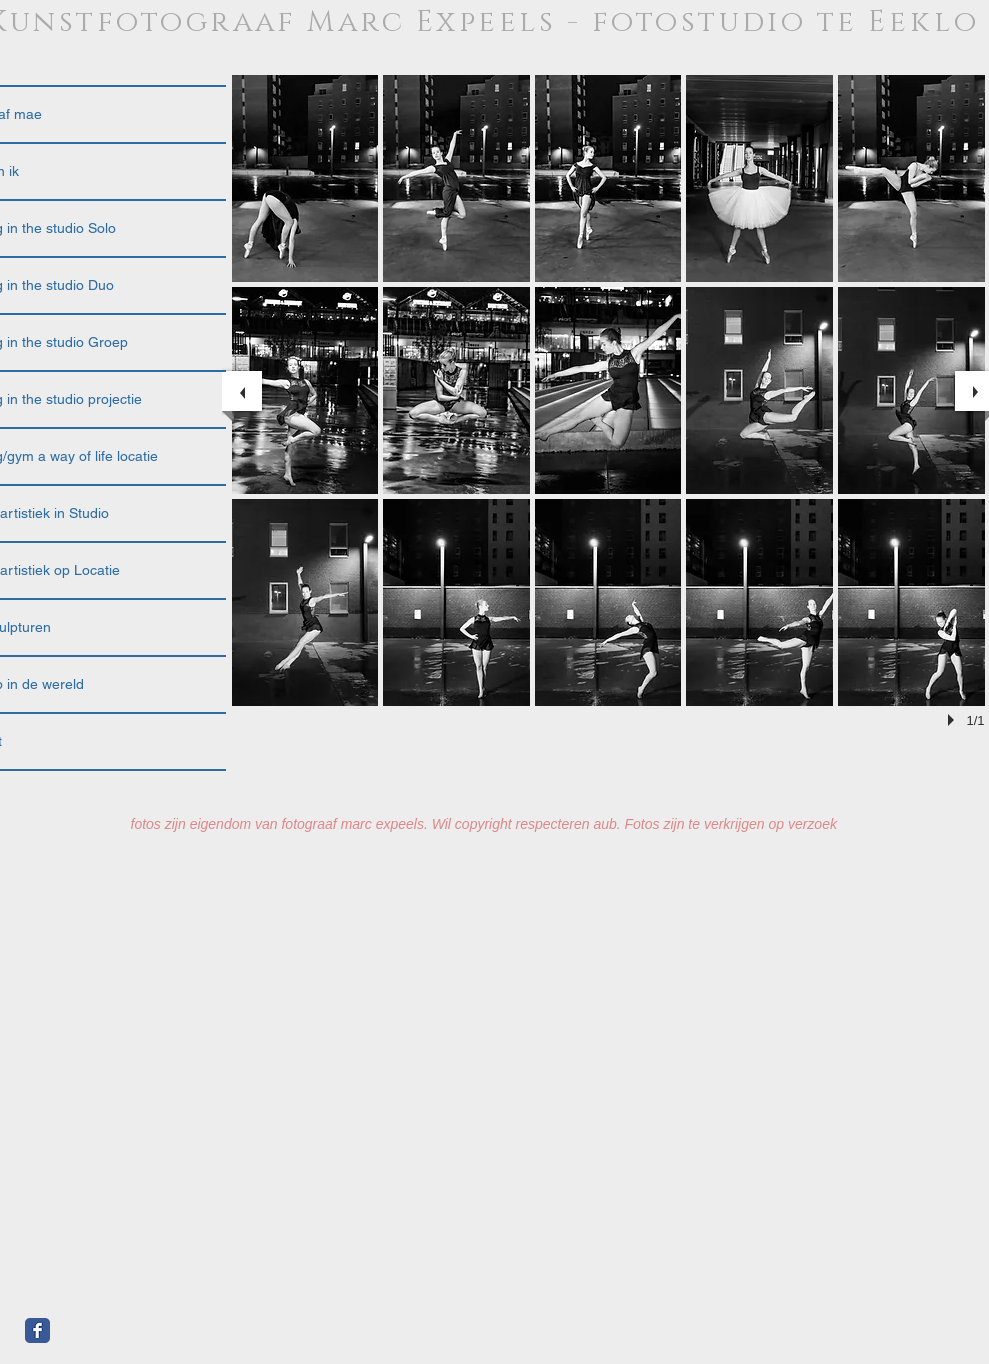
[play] (954, 720)
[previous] (242, 391)
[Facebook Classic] (37, 1330)
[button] (305, 178)
